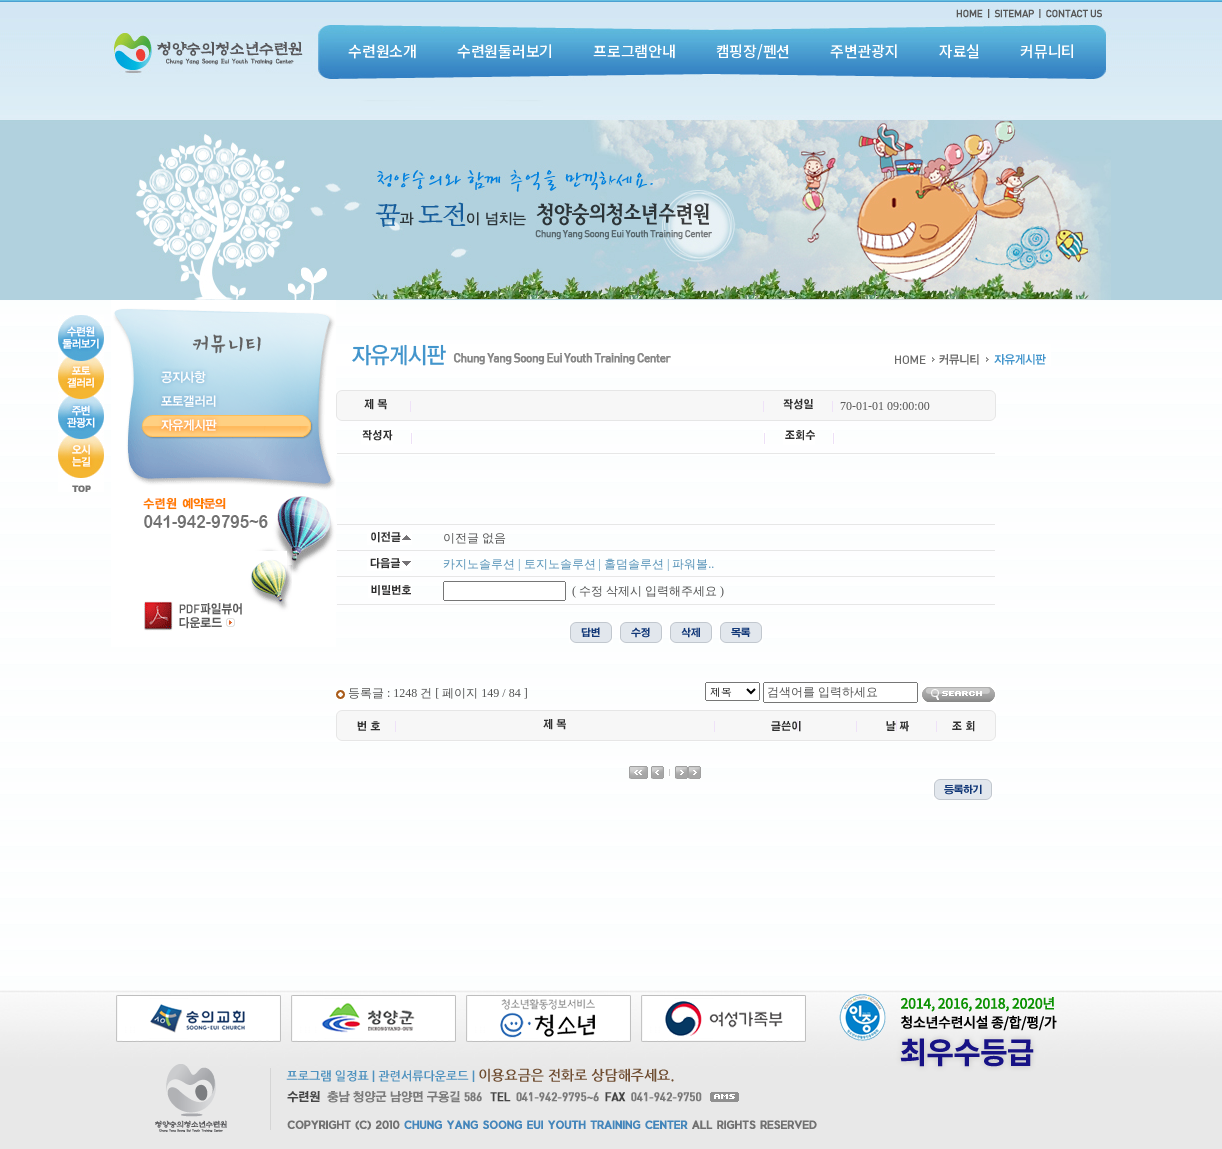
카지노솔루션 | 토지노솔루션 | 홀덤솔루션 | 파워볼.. (578, 564)
